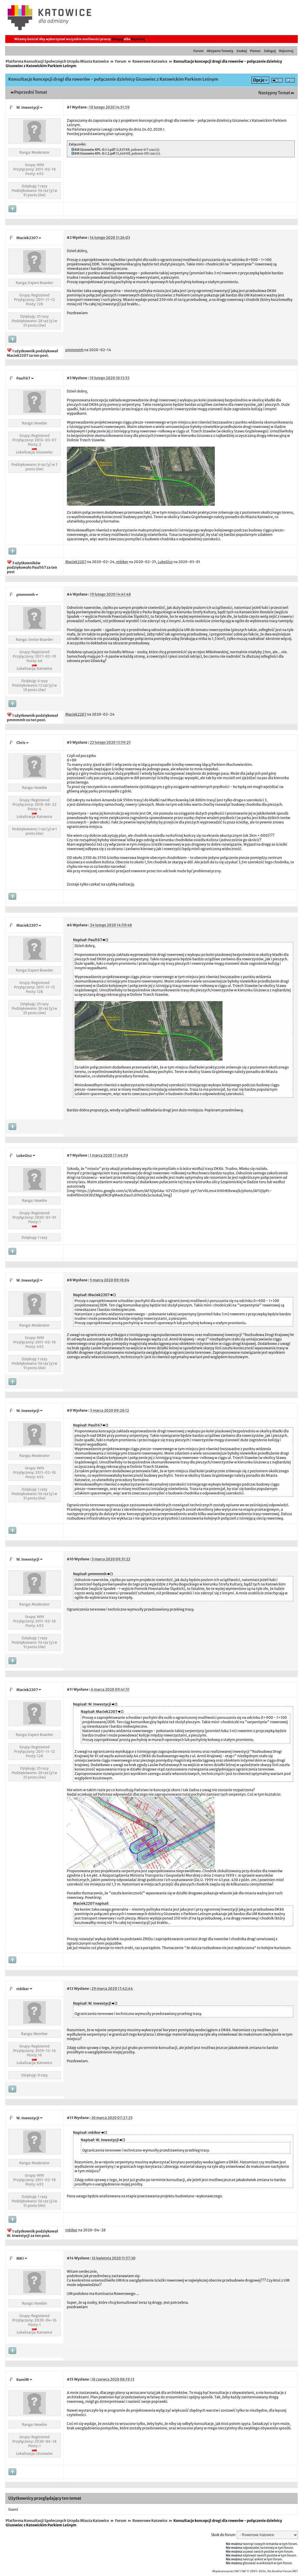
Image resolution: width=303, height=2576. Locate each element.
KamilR (22, 2379)
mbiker (22, 1989)
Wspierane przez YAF (225, 2571)
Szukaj (241, 51)
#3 (69, 378)
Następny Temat (274, 92)
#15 (70, 2379)
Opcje (259, 80)
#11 (70, 1689)
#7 (69, 1155)
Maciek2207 (27, 238)
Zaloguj (117, 39)
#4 (69, 594)
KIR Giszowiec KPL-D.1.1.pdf (95, 150)
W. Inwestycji (27, 107)
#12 (70, 1988)
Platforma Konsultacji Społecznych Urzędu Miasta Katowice (57, 61)
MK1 (20, 2258)
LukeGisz (24, 1155)
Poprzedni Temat (30, 92)
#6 (69, 925)
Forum (199, 51)
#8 (69, 1280)
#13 (70, 2117)
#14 (70, 2258)
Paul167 (23, 378)
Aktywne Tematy (220, 51)
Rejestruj (138, 39)
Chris (20, 742)
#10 (70, 1559)
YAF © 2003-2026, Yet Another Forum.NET (269, 2571)
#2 (69, 237)
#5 (69, 742)
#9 (69, 1410)
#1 (69, 107)
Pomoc (255, 51)
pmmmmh (25, 594)
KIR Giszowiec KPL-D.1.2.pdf (95, 153)
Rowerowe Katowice (149, 61)
